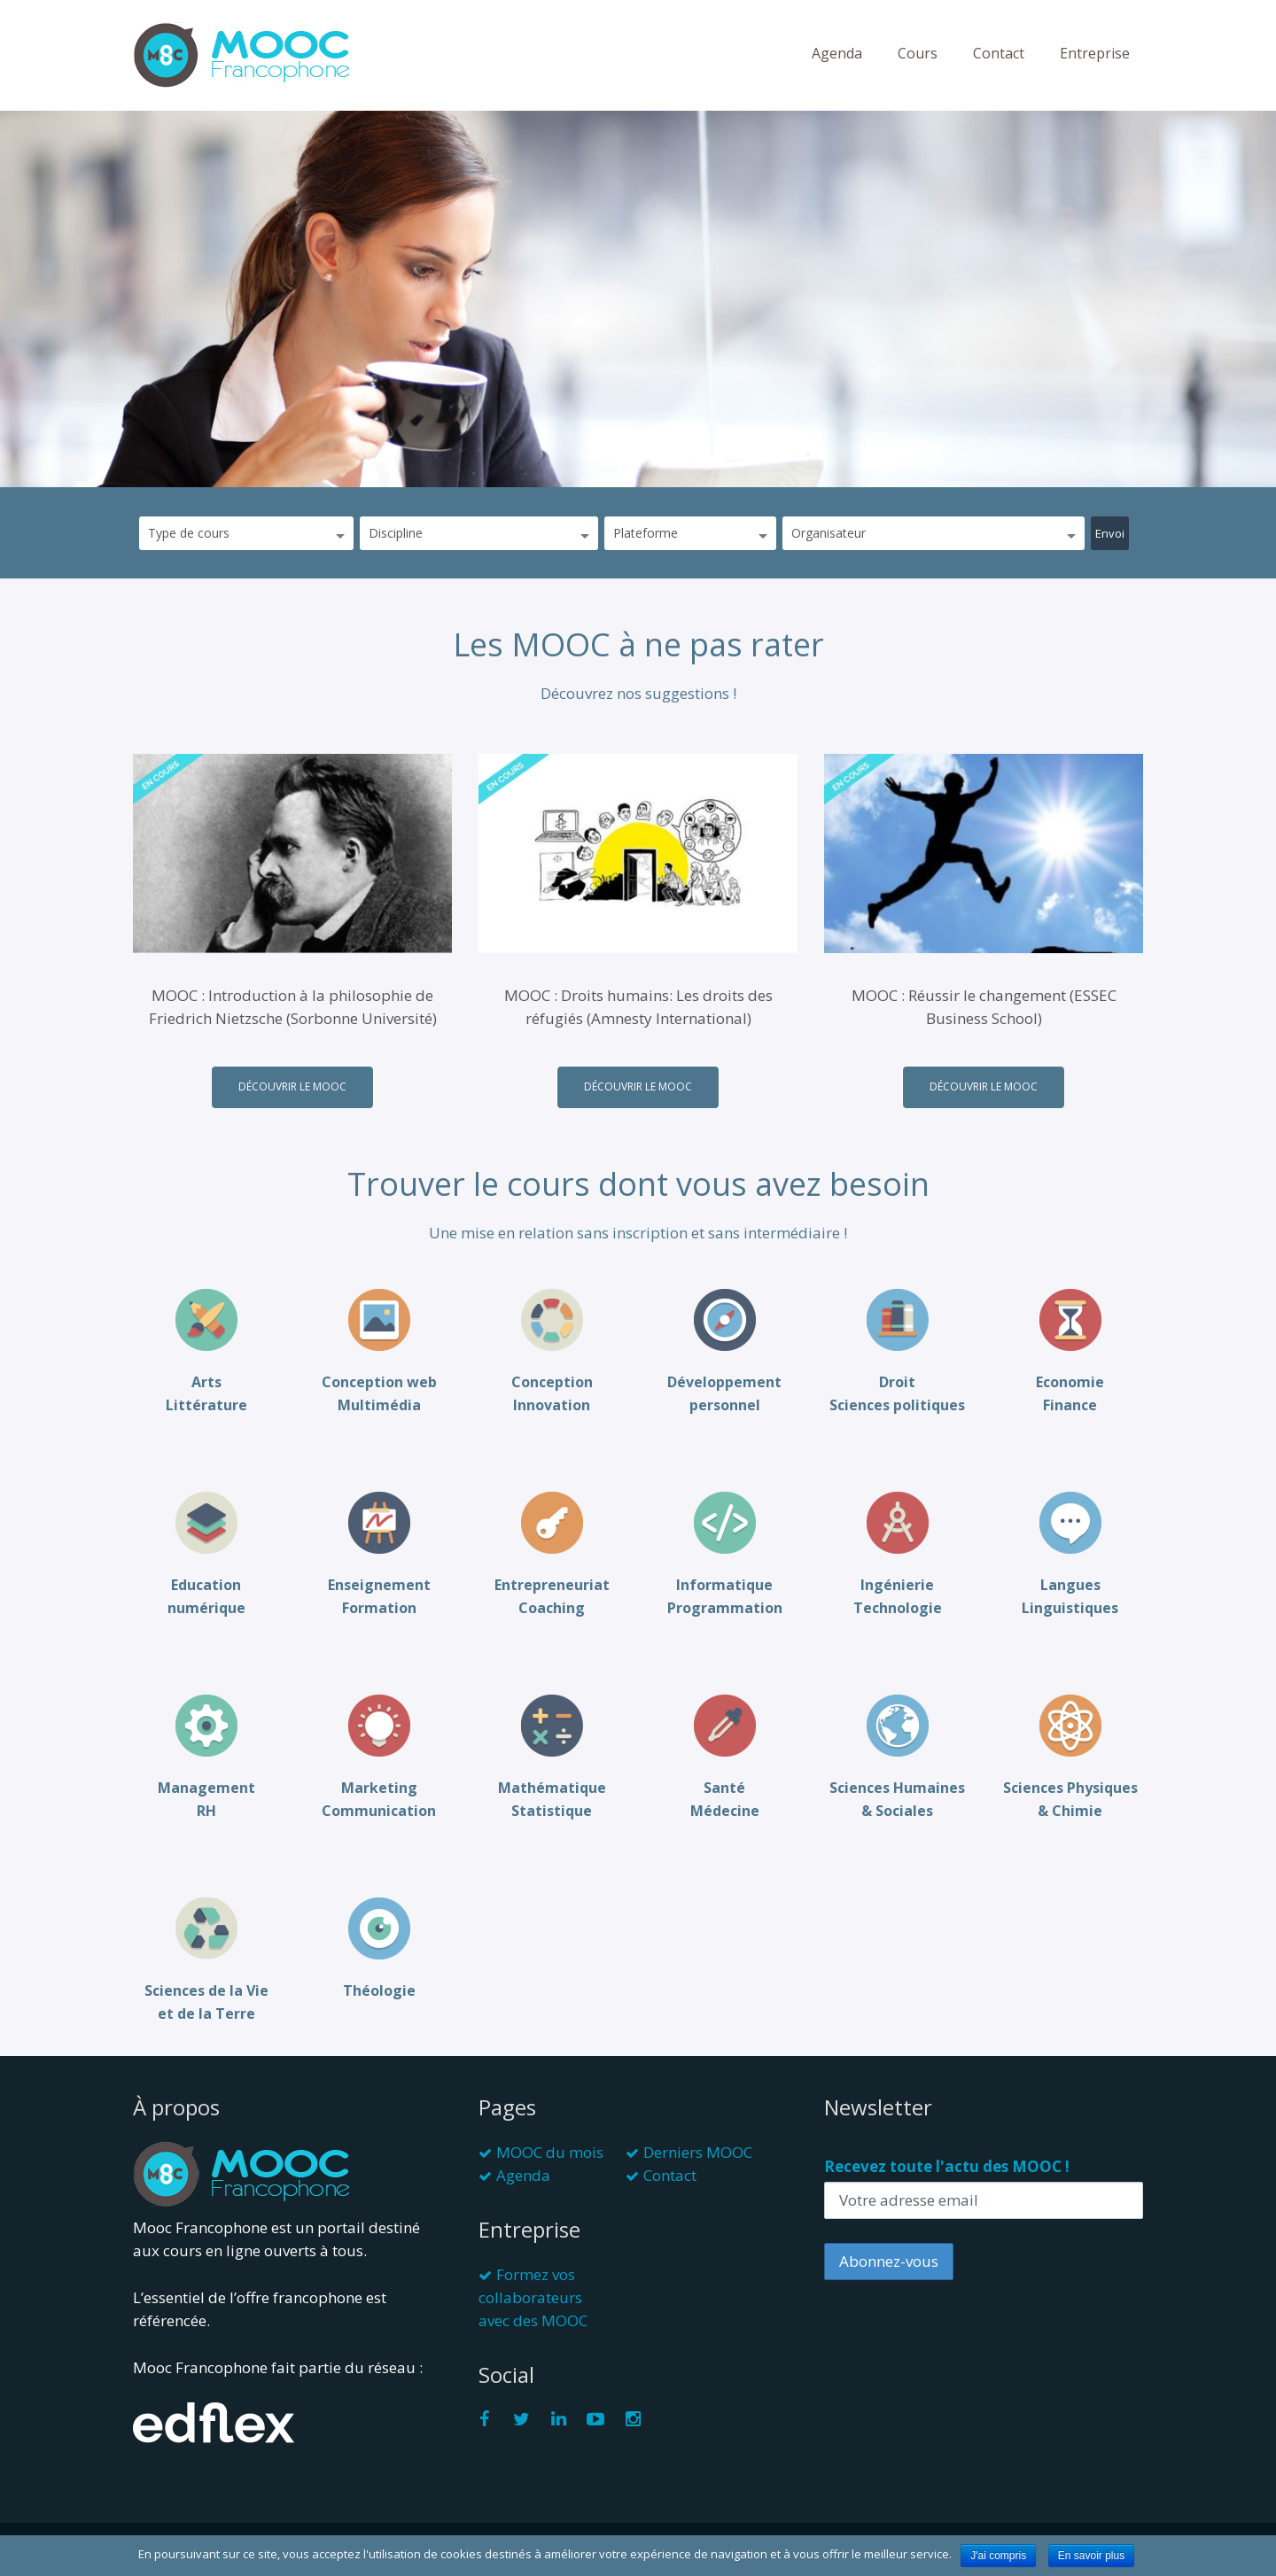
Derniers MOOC (697, 2152)
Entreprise (1095, 53)
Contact (998, 53)
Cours (918, 53)
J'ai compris (998, 2555)
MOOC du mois (549, 2152)
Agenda (837, 53)
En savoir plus (1091, 2555)
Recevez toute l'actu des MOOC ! (947, 2166)
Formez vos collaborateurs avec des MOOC (532, 2297)
